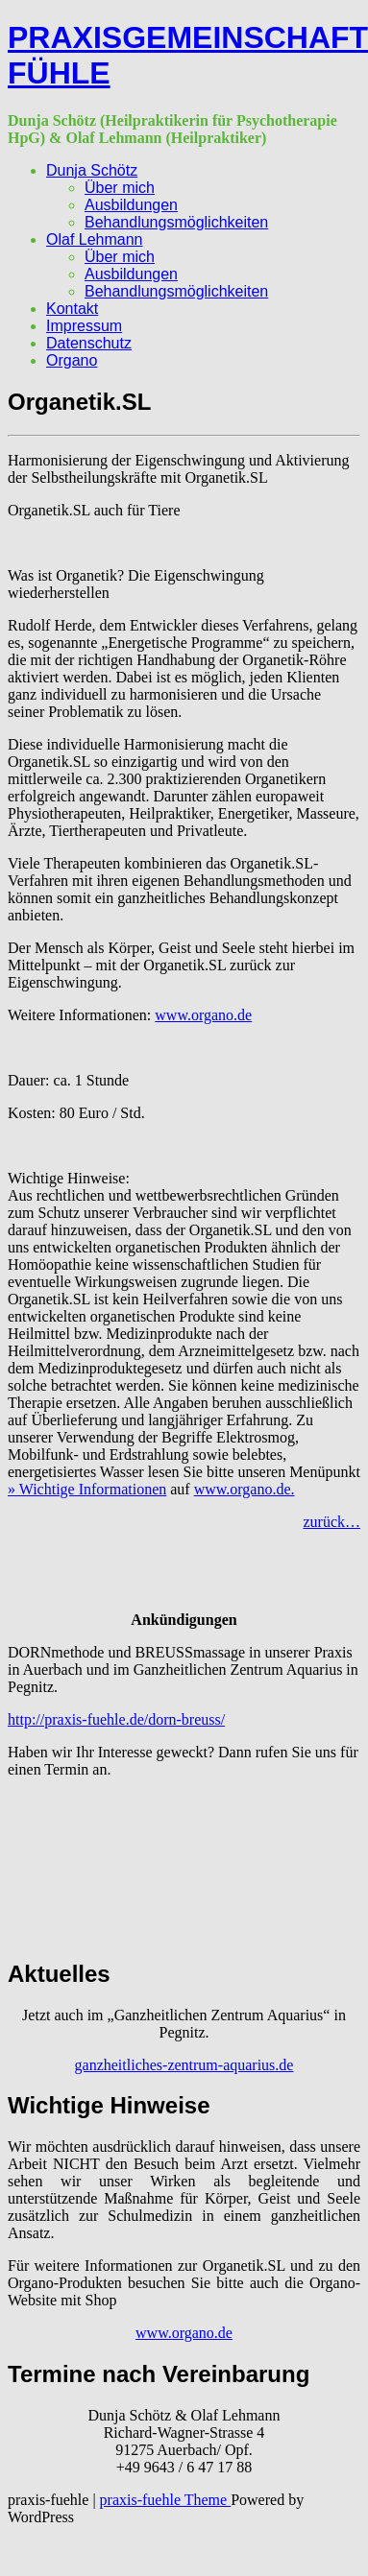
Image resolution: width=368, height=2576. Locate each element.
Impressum (84, 326)
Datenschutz (89, 343)
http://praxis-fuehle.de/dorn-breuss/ (116, 1719)
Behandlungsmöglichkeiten (176, 222)
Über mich (120, 187)
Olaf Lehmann (94, 239)
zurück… (331, 1522)
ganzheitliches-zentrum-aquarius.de (184, 2065)
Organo (71, 360)
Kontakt (72, 308)
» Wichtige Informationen (87, 1489)
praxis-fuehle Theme (166, 2500)
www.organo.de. (244, 1489)
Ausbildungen (131, 205)
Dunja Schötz (91, 170)
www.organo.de (203, 1015)
